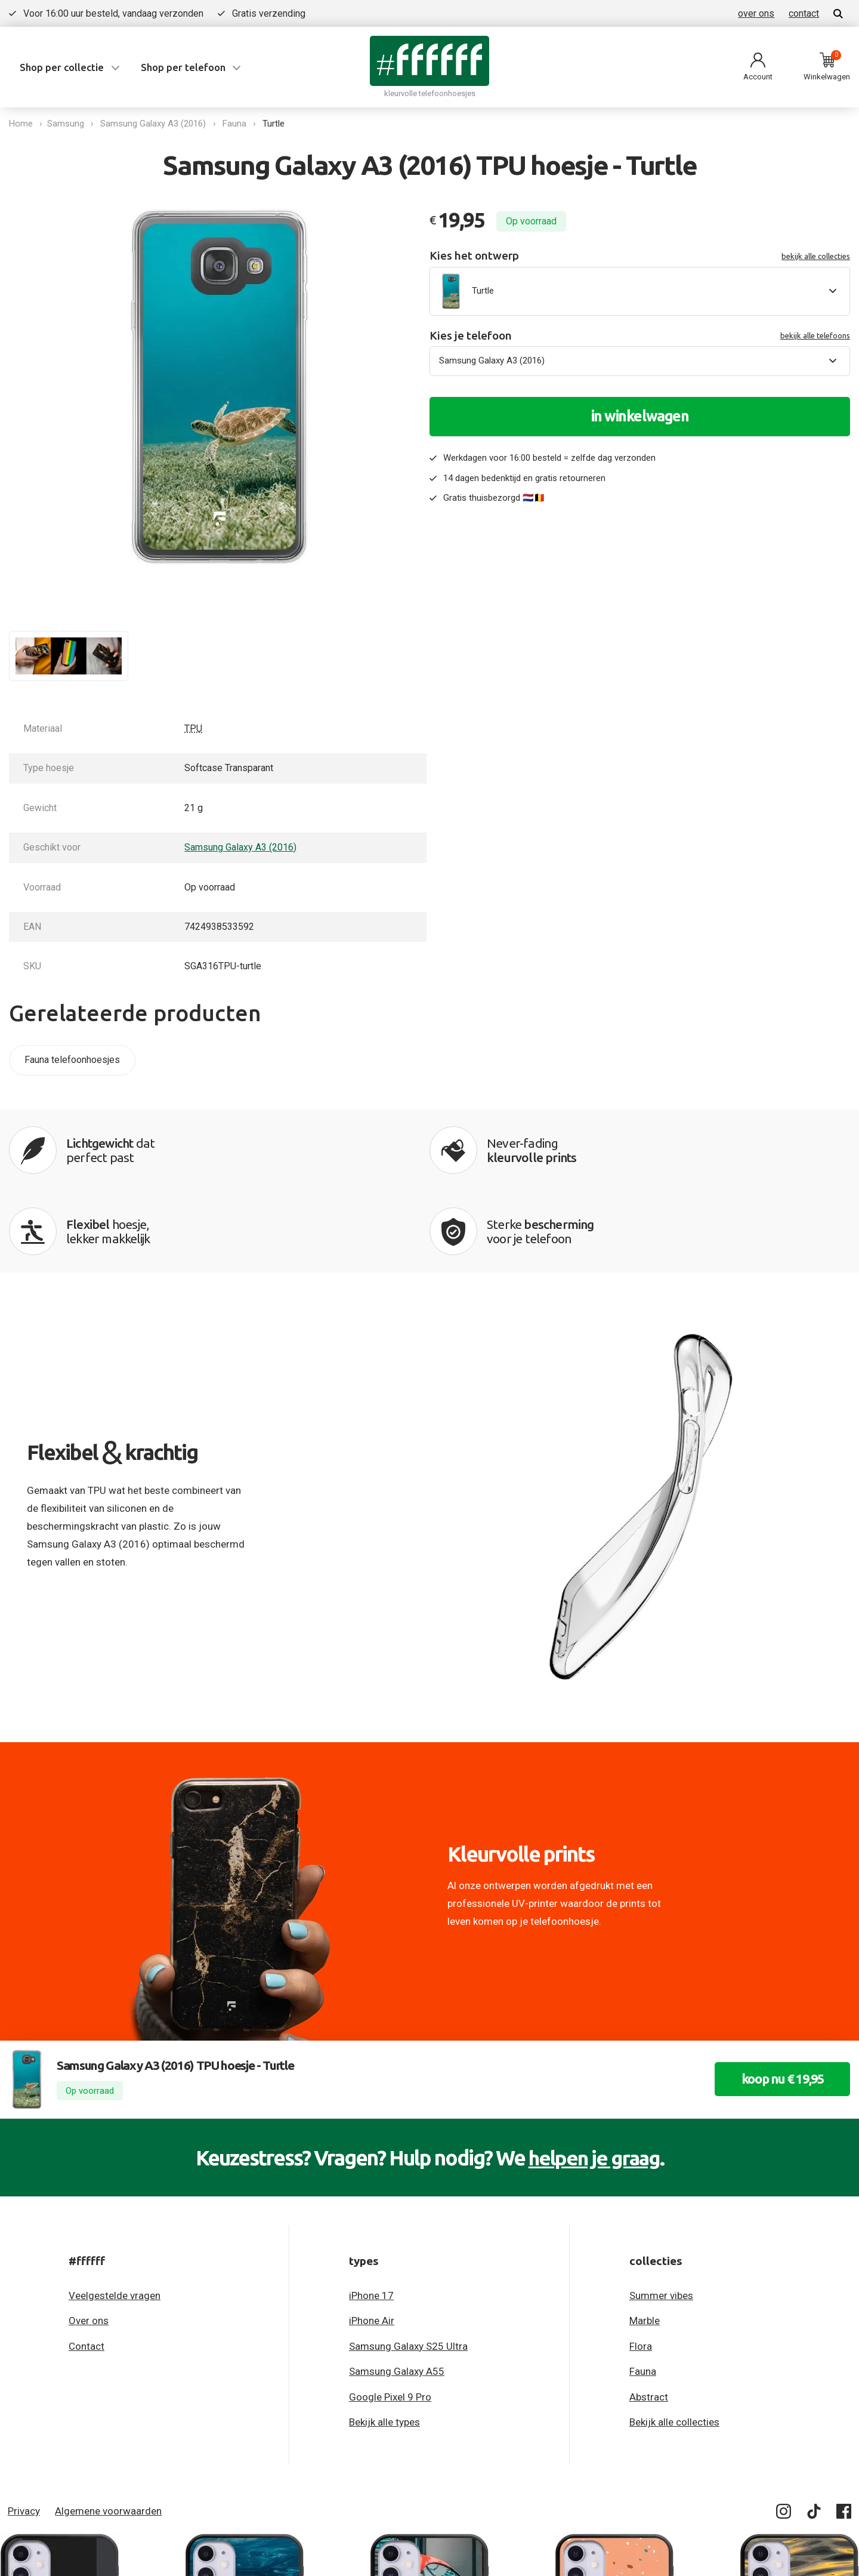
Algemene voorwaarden (108, 2434)
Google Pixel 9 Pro (390, 2320)
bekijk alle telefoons (815, 335)
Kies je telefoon (640, 335)
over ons (756, 13)
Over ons (89, 2244)
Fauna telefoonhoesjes (72, 1059)
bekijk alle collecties (815, 256)
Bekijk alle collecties (674, 2345)
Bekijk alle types (384, 2345)
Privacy (24, 2434)
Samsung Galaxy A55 (396, 2294)
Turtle (276, 123)
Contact (86, 2269)
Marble (644, 2244)
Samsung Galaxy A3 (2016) (155, 123)
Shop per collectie (62, 67)
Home (21, 123)
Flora (640, 2269)
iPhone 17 (371, 2218)
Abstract (648, 2320)
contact (804, 13)
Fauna (237, 123)
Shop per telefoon (183, 67)
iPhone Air (371, 2244)
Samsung (68, 123)
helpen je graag (594, 2081)
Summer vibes (661, 2218)
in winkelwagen (640, 416)
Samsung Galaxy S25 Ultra (408, 2269)
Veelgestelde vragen (114, 2218)
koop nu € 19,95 (777, 2002)
